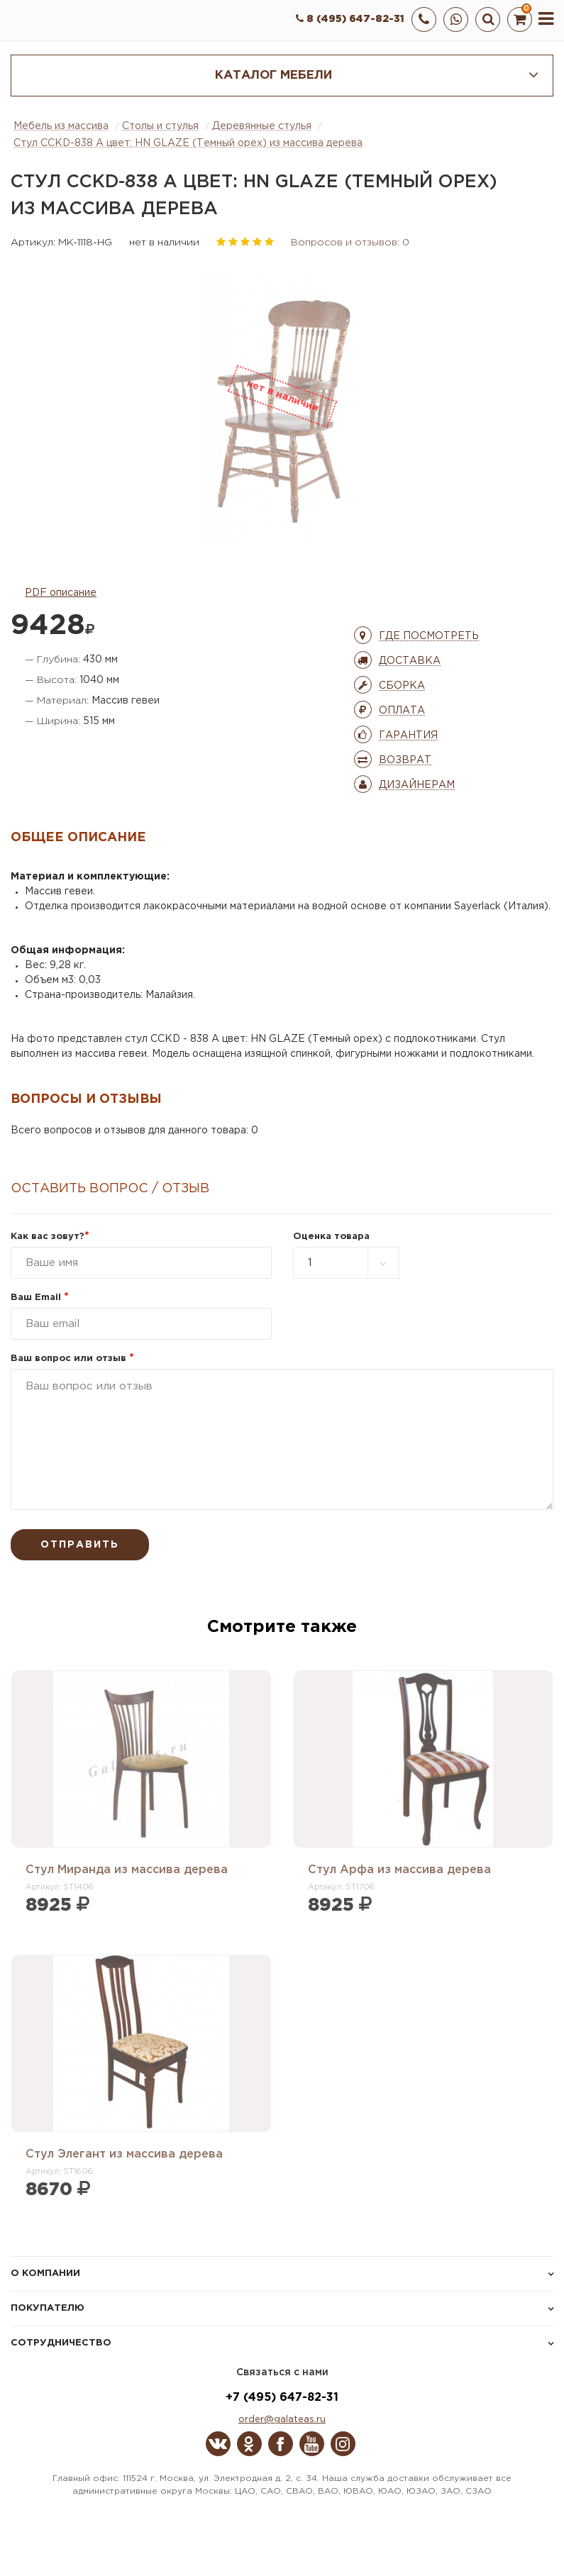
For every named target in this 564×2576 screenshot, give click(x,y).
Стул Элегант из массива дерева (124, 2154)
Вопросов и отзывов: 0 (350, 242)
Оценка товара (331, 1236)
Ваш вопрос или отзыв (72, 1358)
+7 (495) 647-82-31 (282, 2397)
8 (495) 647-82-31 (350, 19)
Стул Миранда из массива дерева (127, 1870)
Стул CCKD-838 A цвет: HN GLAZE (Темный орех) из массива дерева (188, 143)
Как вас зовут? (50, 1236)
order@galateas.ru (282, 2420)
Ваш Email (40, 1297)
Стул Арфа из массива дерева (399, 1870)
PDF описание (60, 593)
